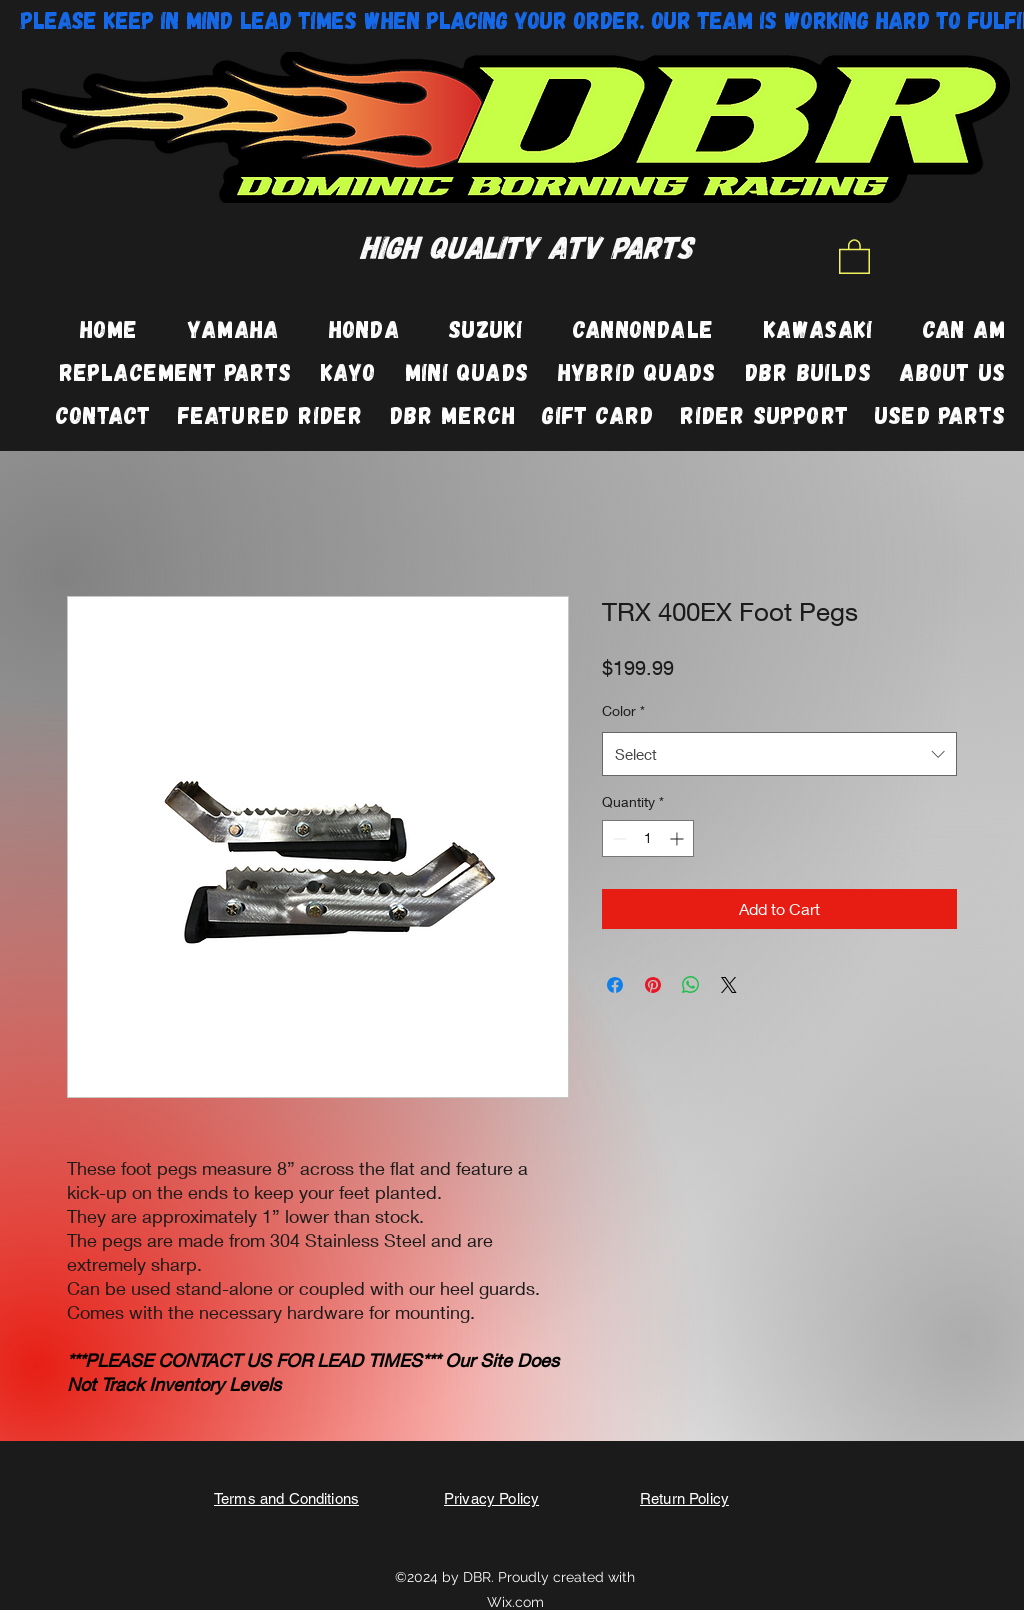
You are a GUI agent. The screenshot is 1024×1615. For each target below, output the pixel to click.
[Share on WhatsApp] (691, 985)
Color (623, 710)
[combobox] (779, 754)
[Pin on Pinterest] (653, 985)
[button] (854, 255)
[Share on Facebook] (615, 985)
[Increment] (678, 838)
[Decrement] (617, 838)
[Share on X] (729, 985)
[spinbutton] (648, 838)
